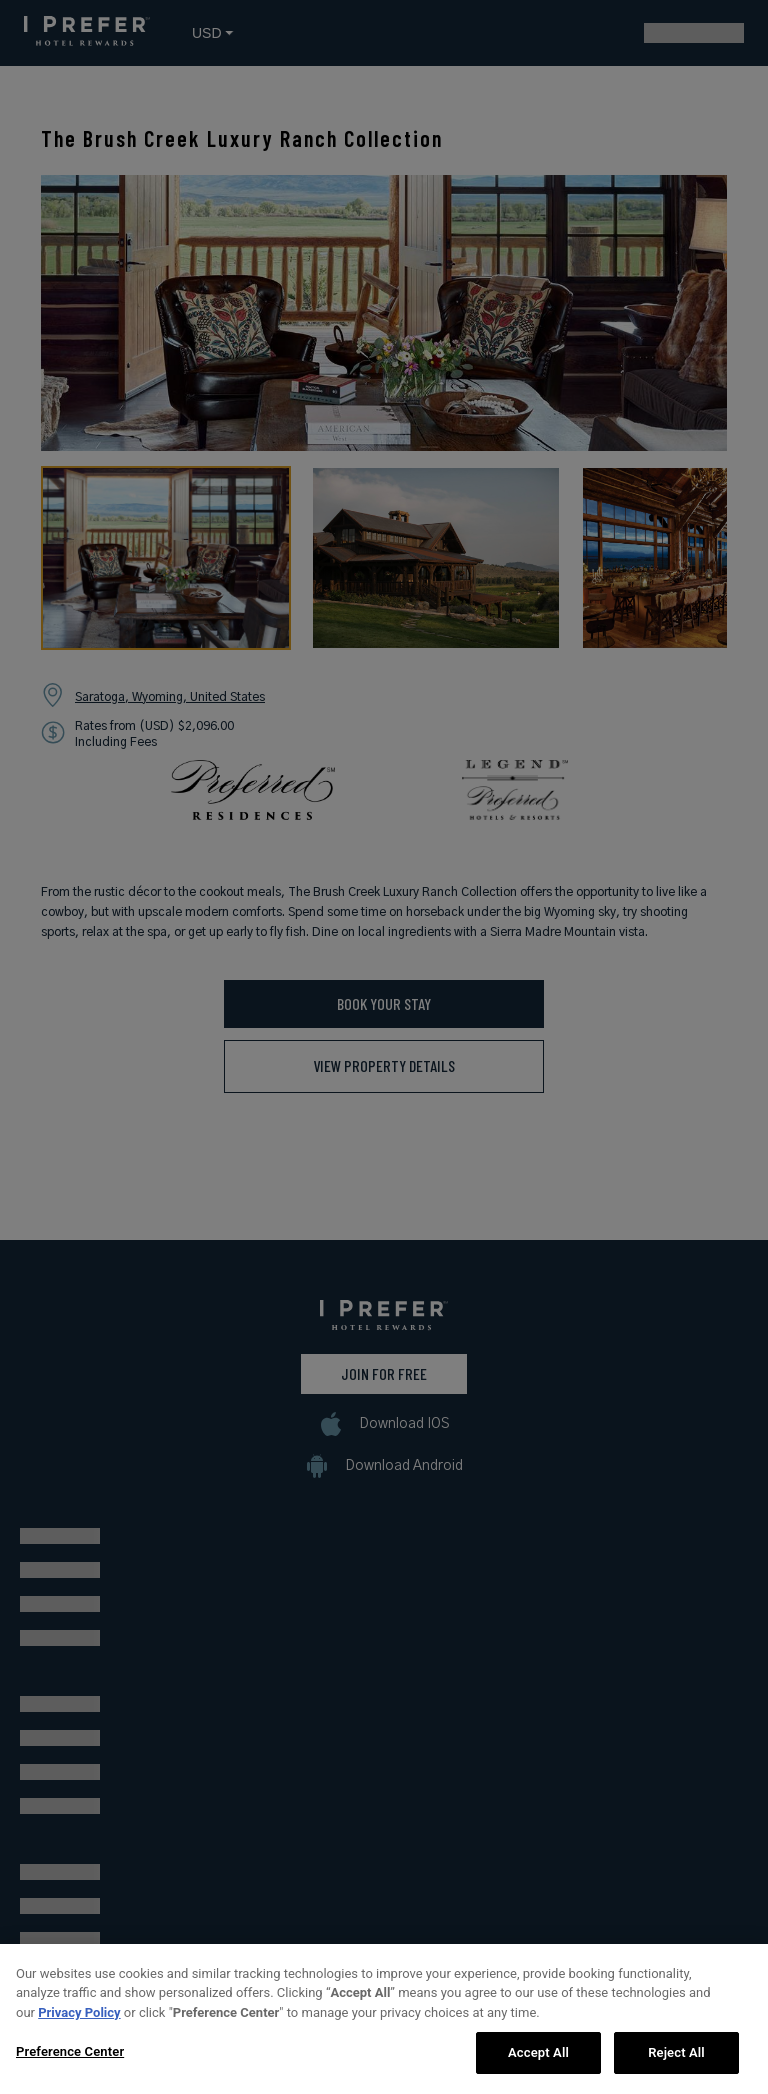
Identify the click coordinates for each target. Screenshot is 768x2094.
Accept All (538, 2060)
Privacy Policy (79, 2019)
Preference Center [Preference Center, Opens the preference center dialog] (70, 2059)
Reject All (676, 2060)
